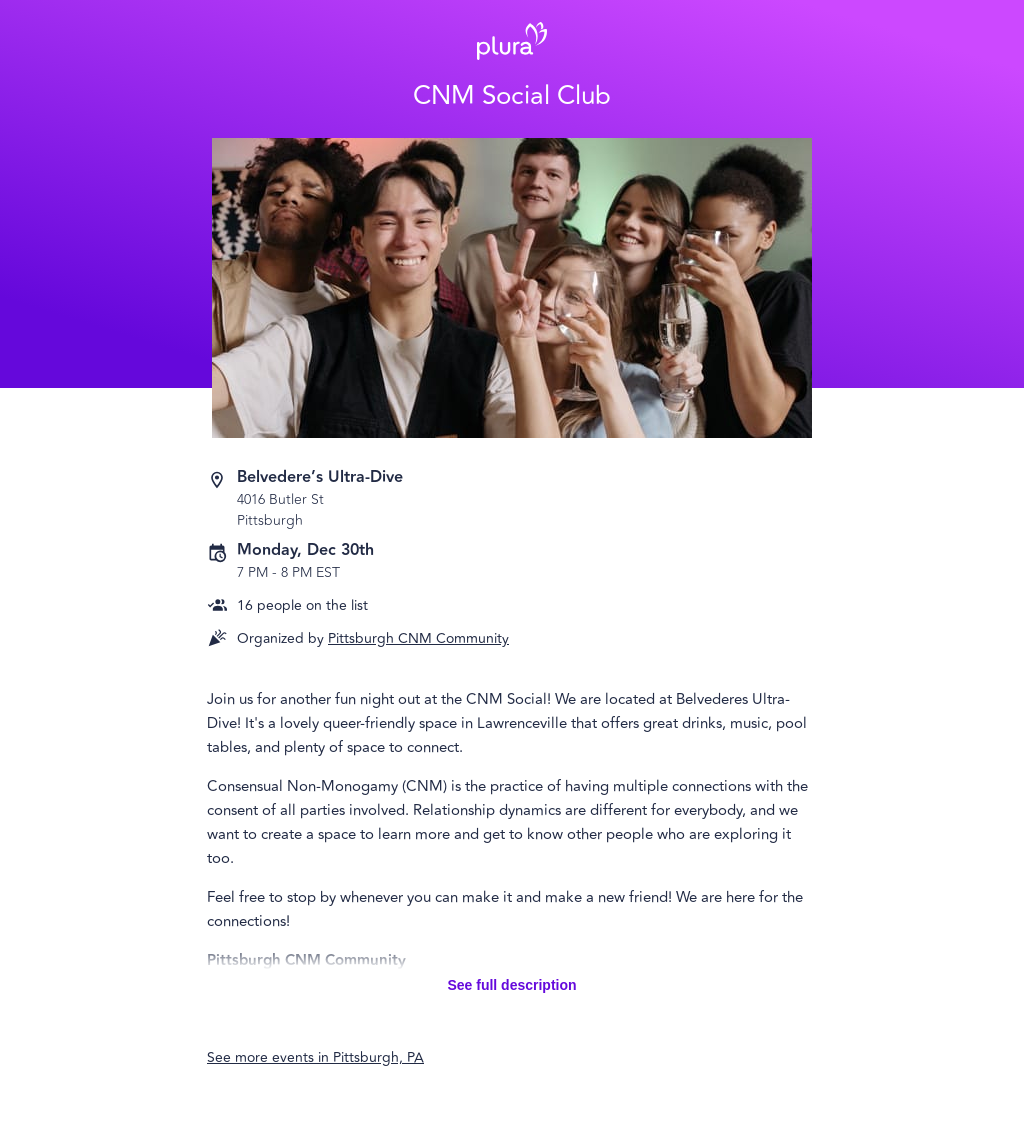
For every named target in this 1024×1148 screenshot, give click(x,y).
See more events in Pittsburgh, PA (315, 1057)
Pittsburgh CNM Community (418, 638)
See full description (511, 985)
